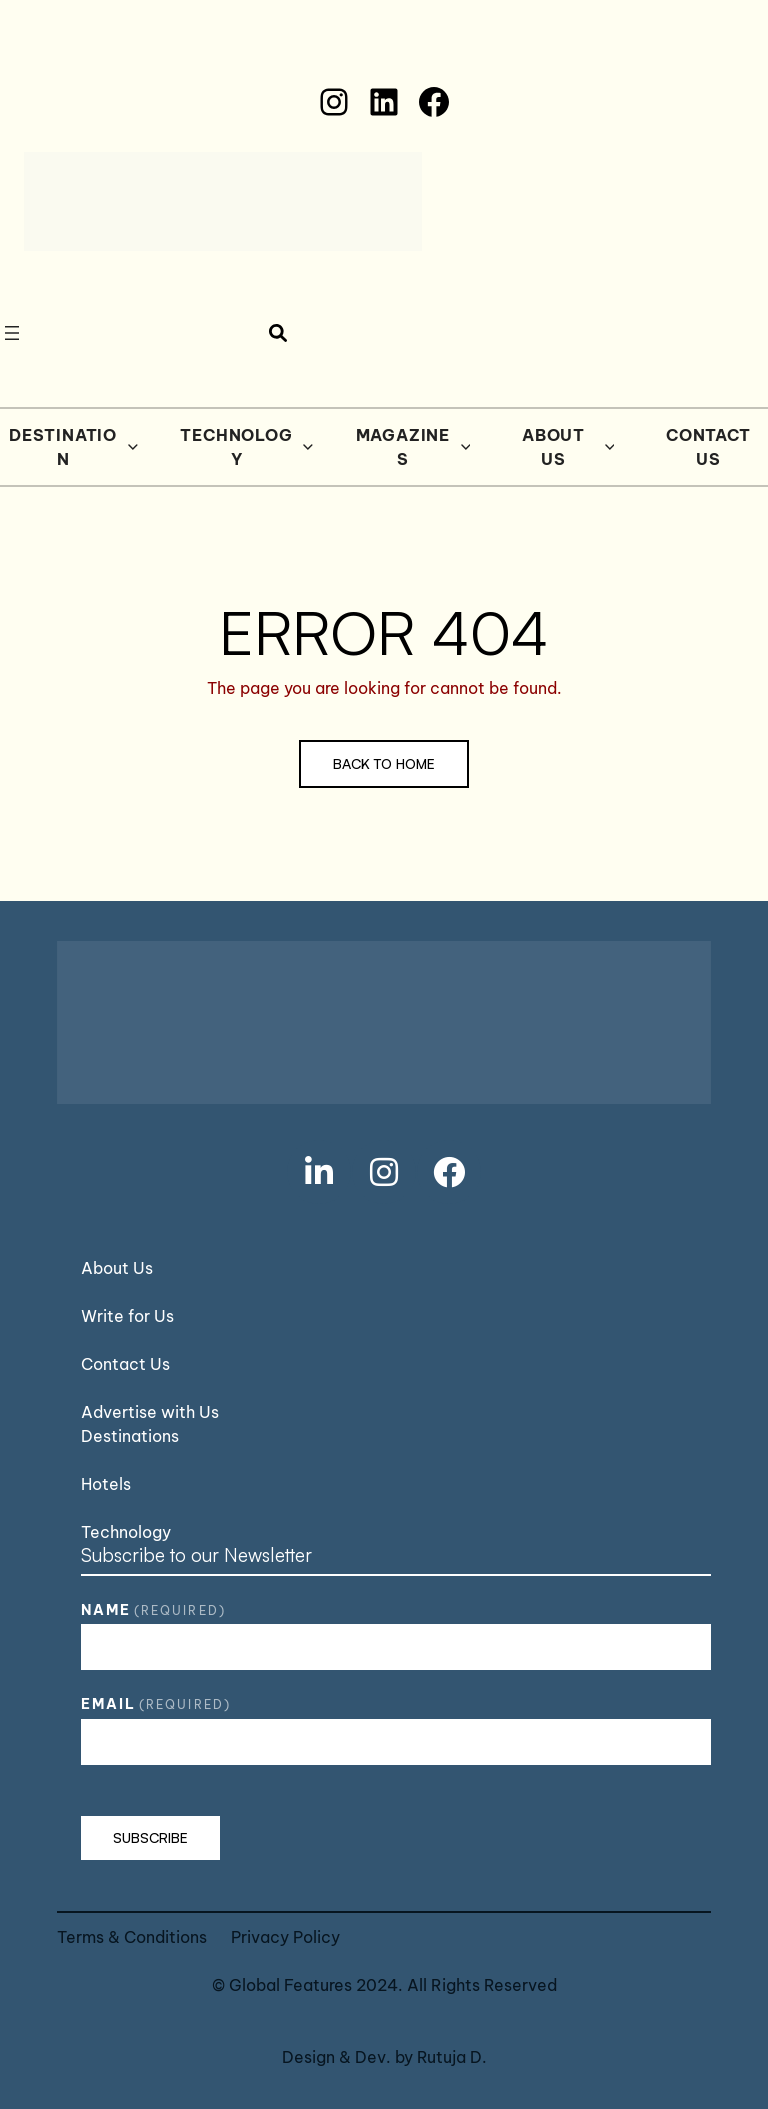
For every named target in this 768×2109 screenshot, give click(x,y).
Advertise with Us (150, 1412)
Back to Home (384, 763)
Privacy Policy (285, 1937)
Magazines (413, 447)
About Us (568, 447)
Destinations (130, 1436)
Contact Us (125, 1364)
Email (156, 1704)
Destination (73, 447)
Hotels (106, 1484)
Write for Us (127, 1316)
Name (153, 1610)
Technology (246, 447)
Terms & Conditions (132, 1937)
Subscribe (150, 1837)
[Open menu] (12, 333)
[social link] (319, 1172)
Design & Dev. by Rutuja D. (384, 2057)
